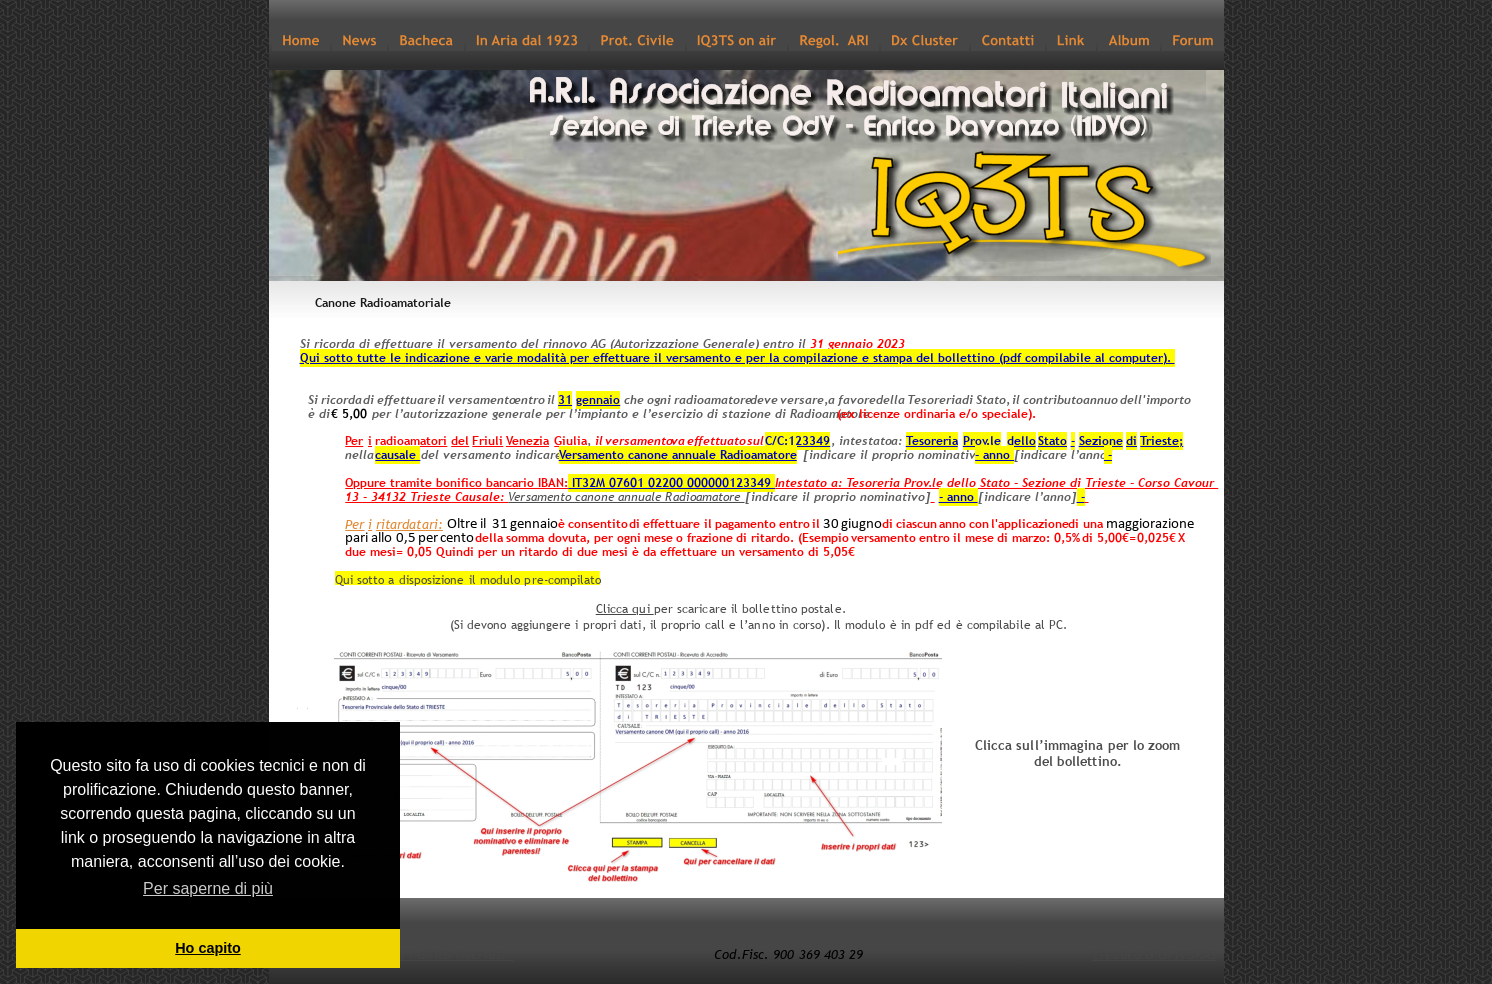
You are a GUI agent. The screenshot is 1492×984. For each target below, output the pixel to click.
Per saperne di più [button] (208, 888)
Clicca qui (625, 609)
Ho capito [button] (208, 948)
